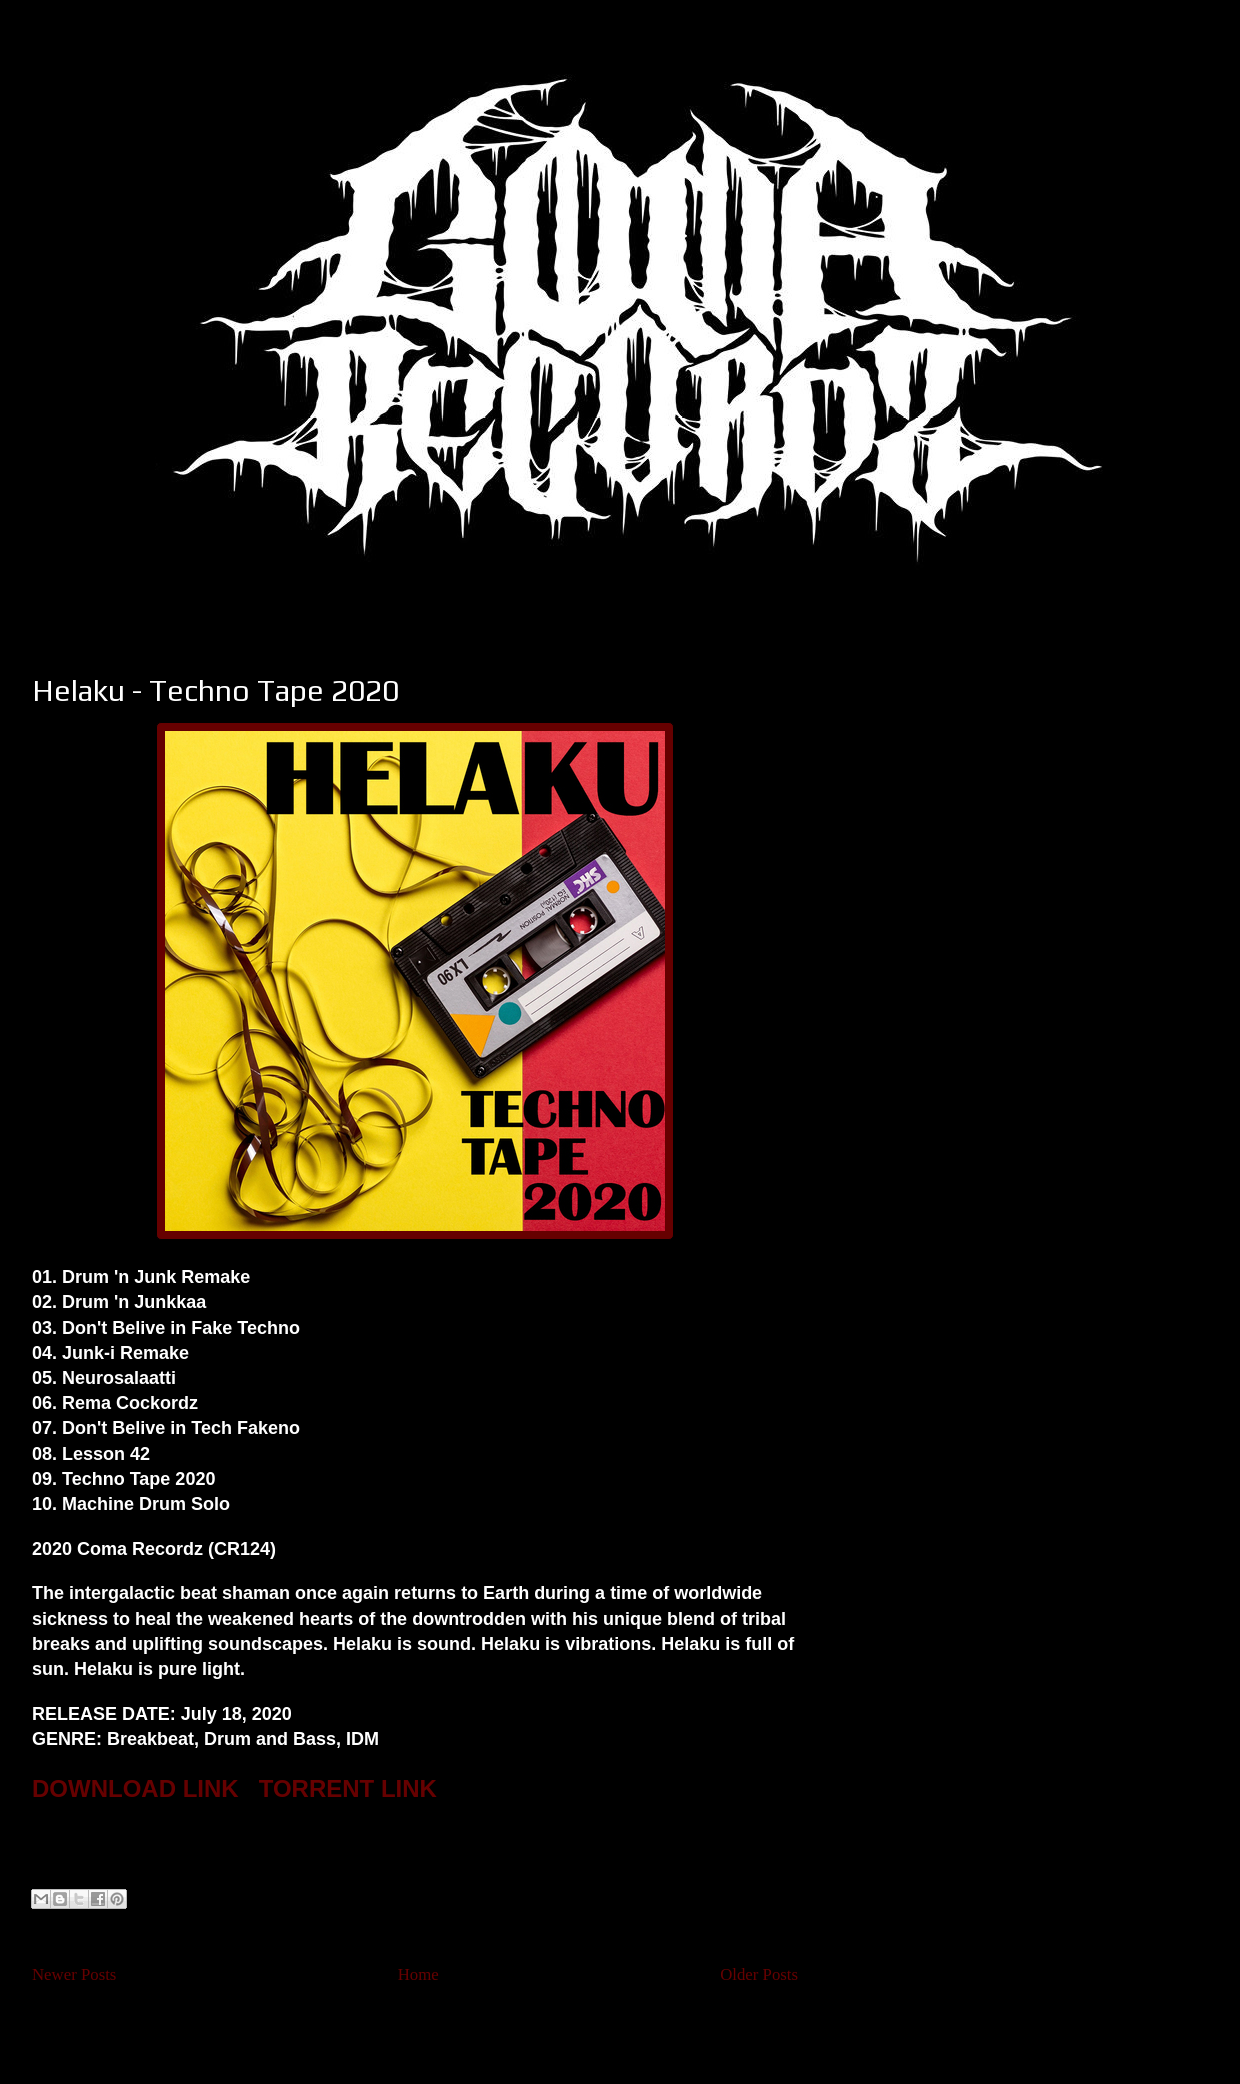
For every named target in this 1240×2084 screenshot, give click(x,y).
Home (418, 1974)
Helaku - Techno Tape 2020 (215, 690)
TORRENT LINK (348, 1788)
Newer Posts (74, 1974)
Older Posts (759, 1974)
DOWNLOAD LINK (135, 1788)
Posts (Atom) (453, 2028)
